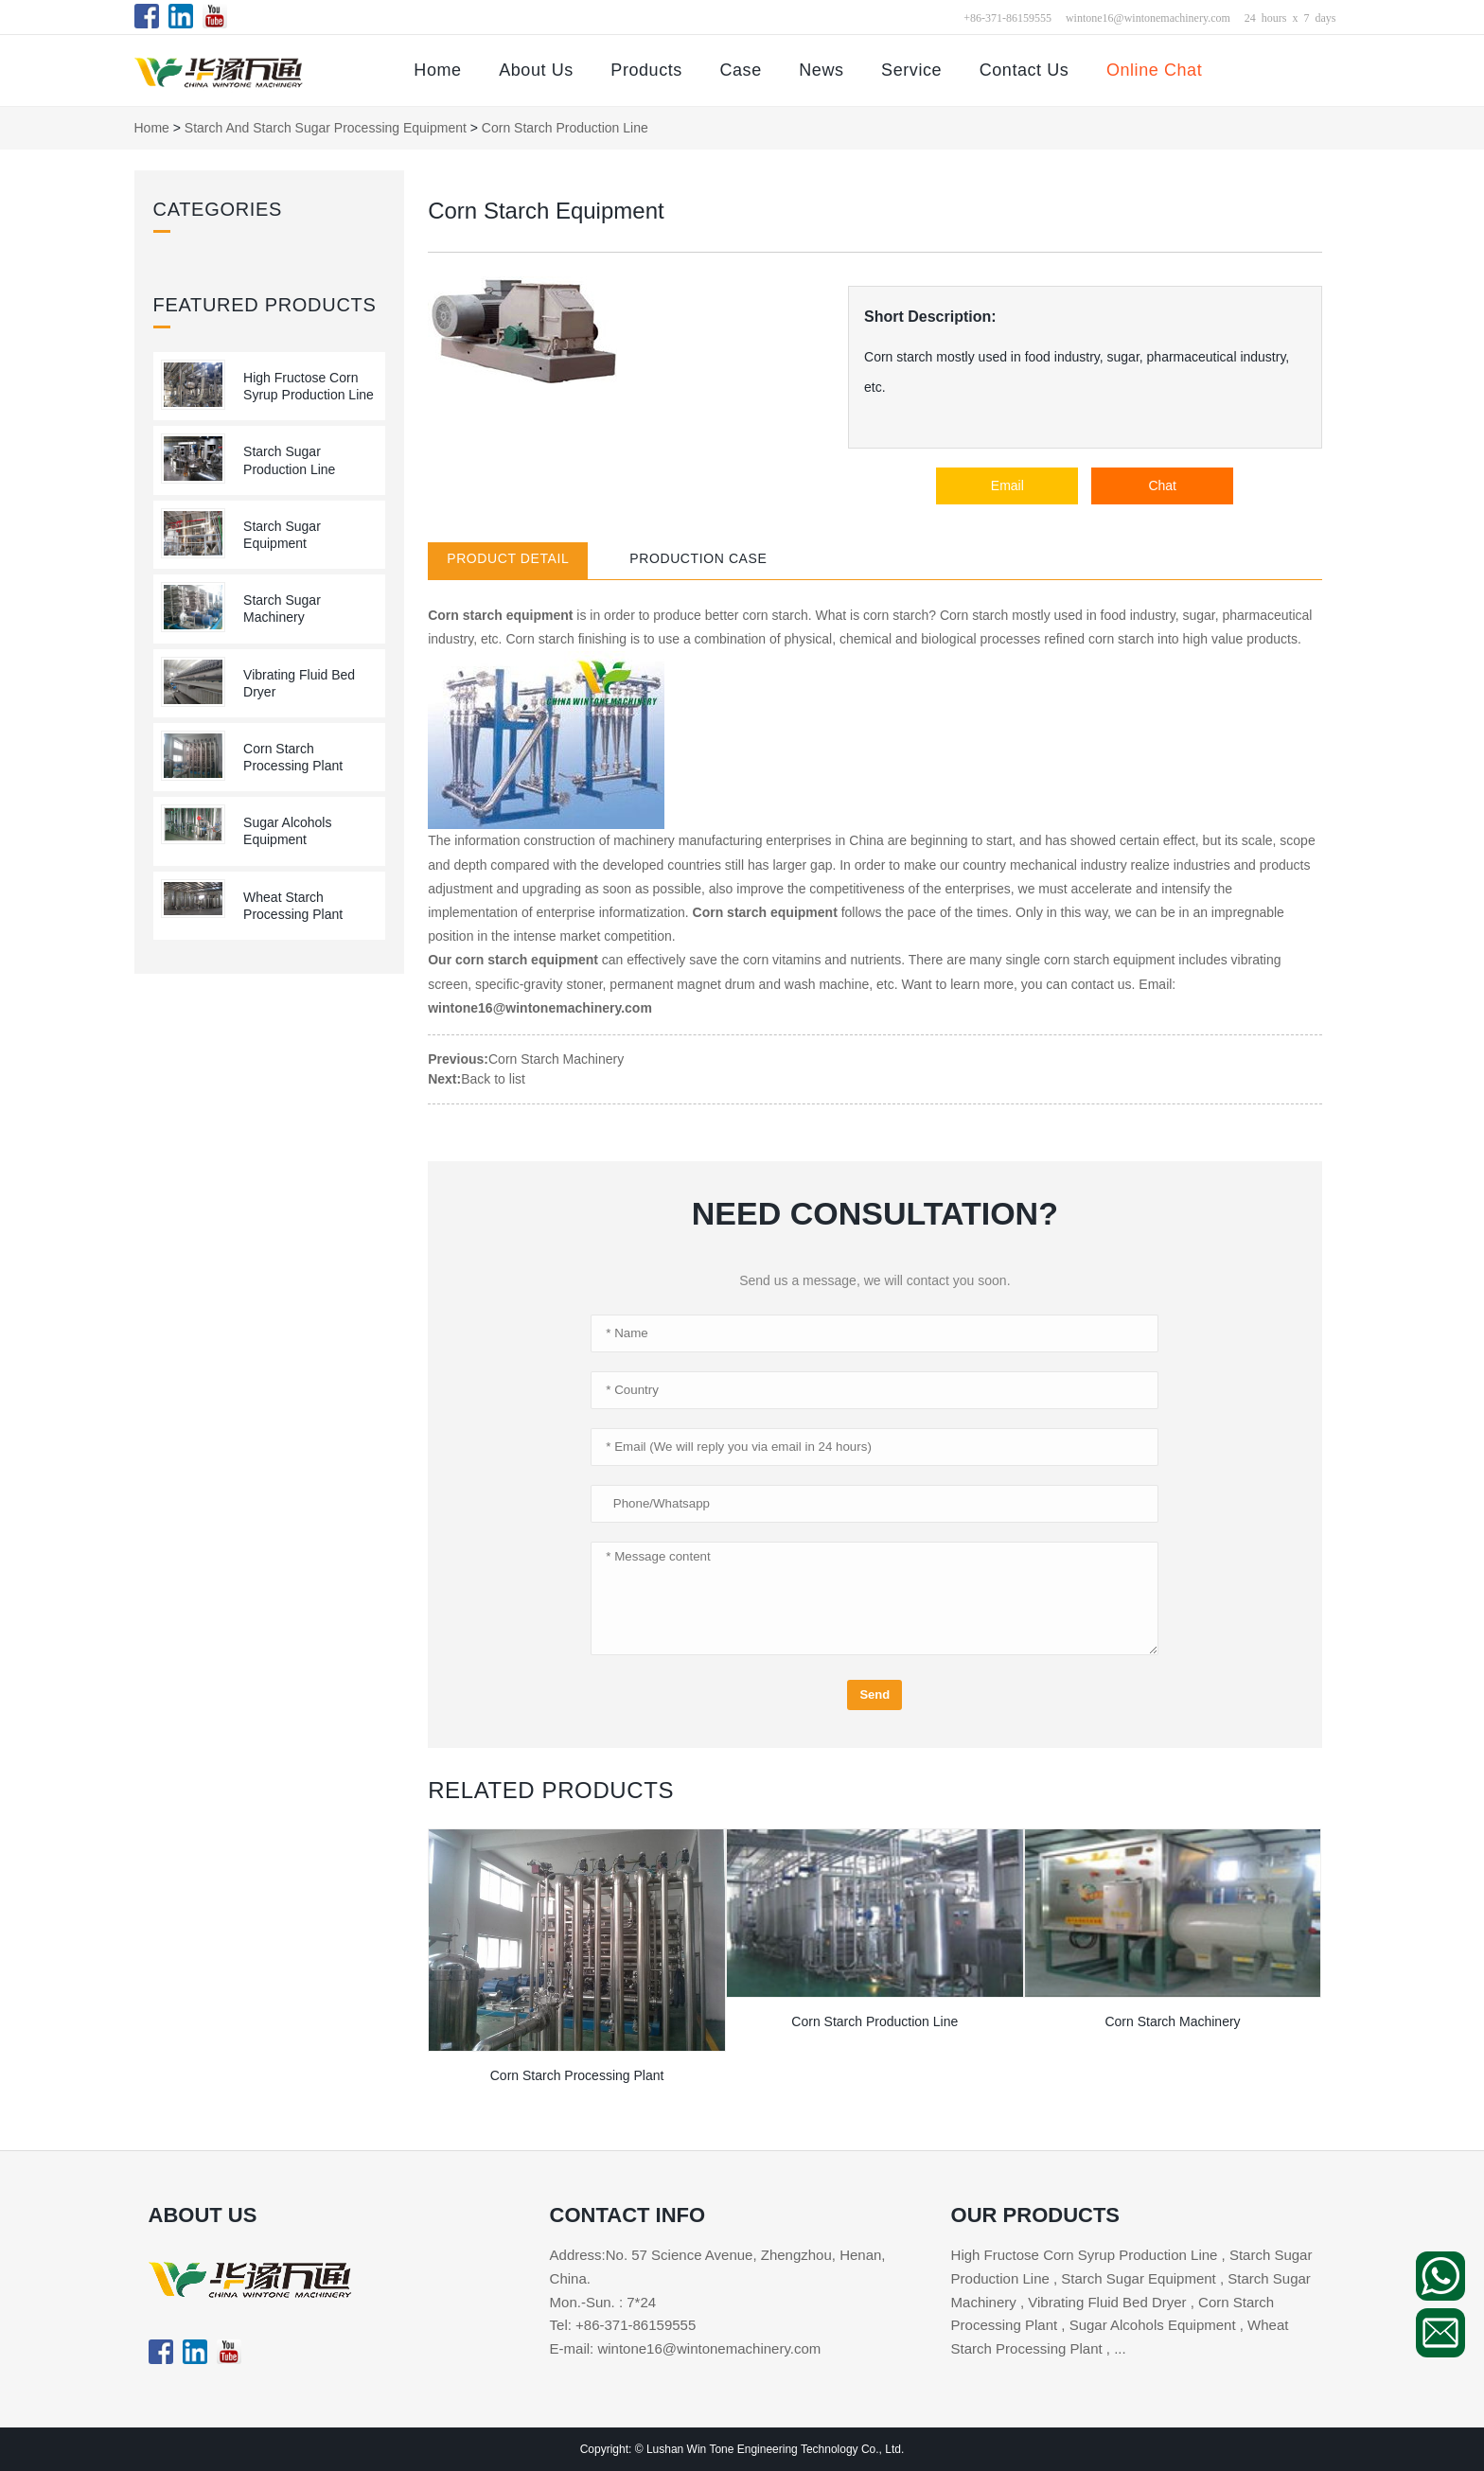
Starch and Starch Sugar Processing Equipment (326, 127)
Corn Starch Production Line (565, 127)
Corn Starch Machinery (556, 1059)
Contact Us (1024, 70)
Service (911, 70)
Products (646, 70)
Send (874, 1694)
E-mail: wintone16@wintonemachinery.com (686, 2348)
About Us (536, 70)
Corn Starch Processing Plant (577, 2075)
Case (740, 70)
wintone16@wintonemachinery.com (1148, 17)
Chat (1162, 485)
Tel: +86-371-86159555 (623, 2325)
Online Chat (1154, 70)
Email (1007, 485)
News (821, 70)
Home (437, 70)
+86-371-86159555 (1007, 17)
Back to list (493, 1078)
